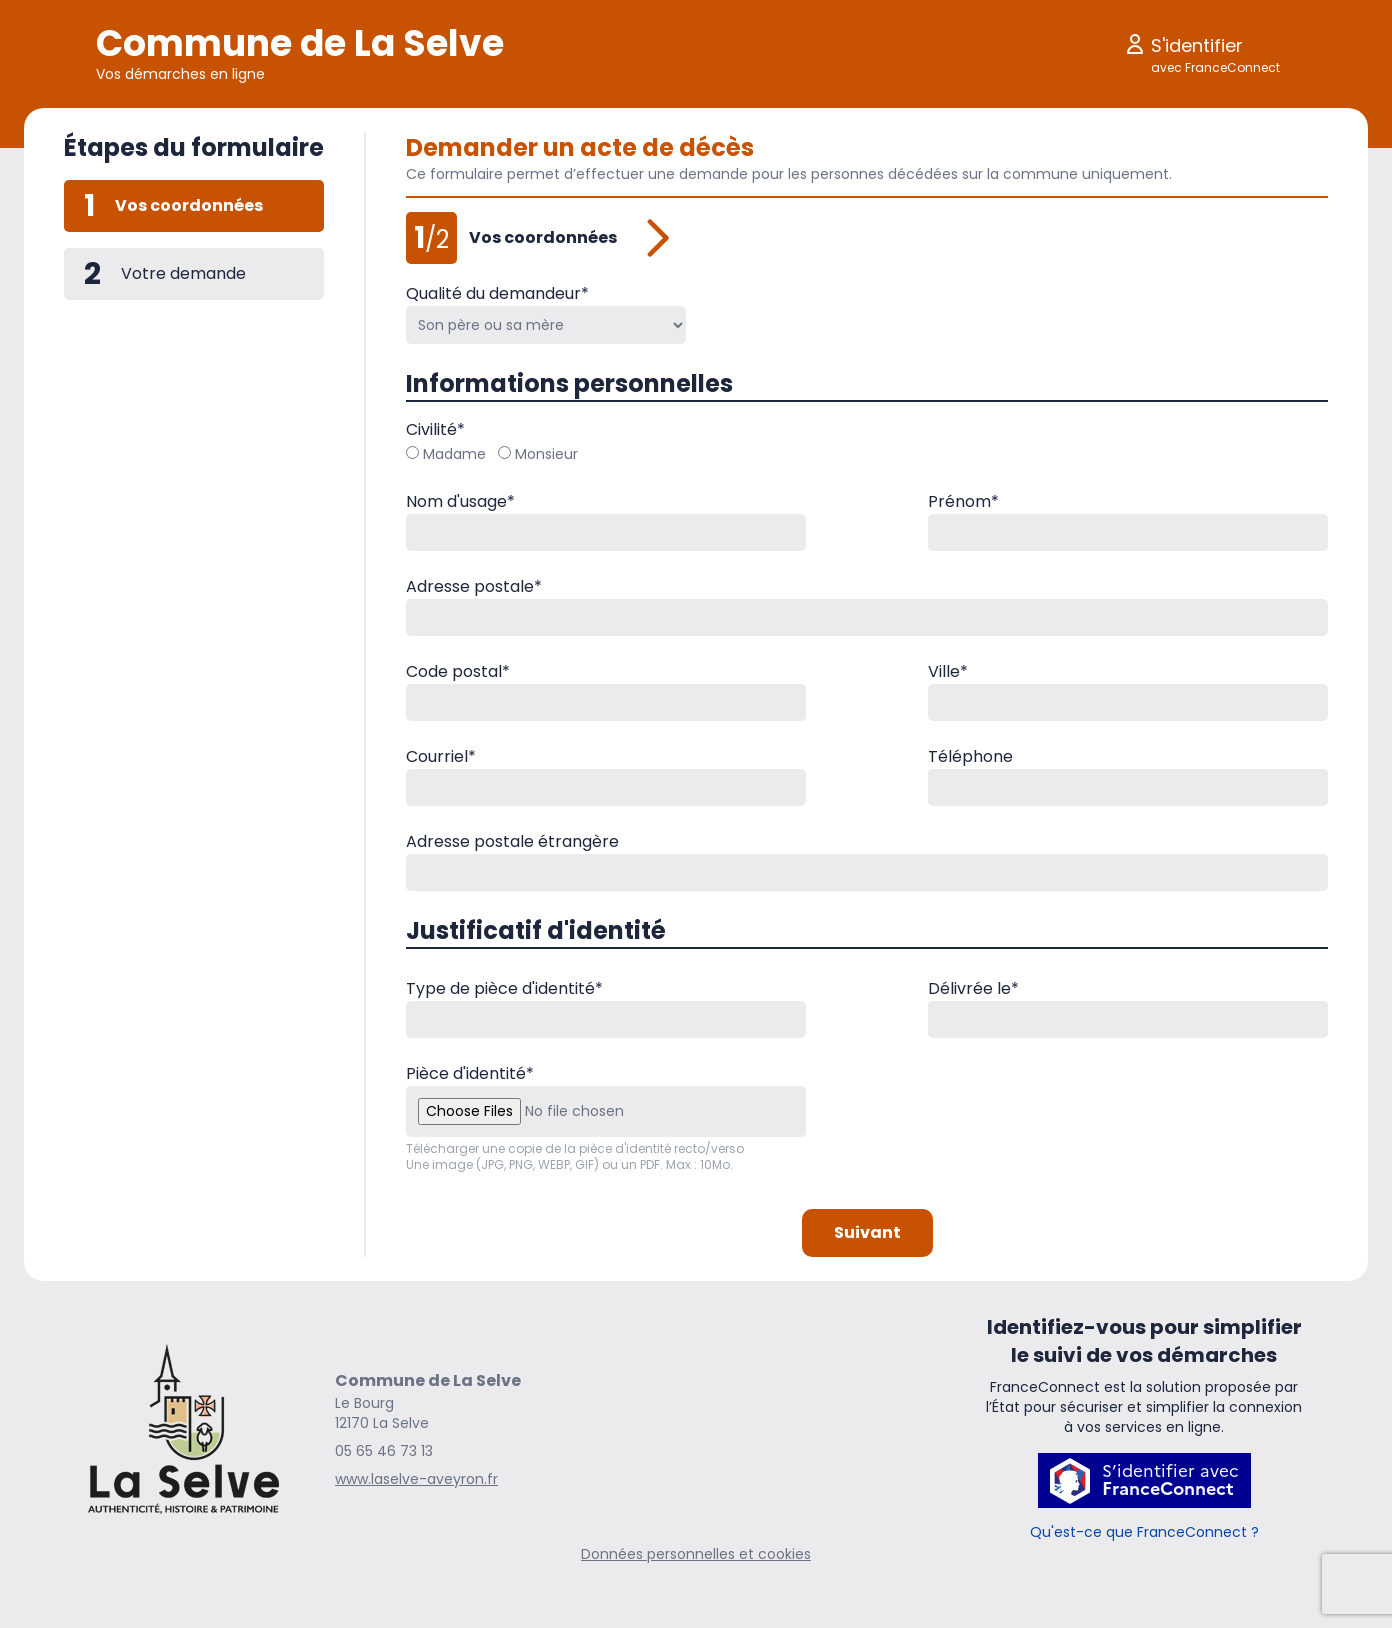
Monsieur (538, 454)
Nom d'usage (460, 501)
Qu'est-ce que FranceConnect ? (1144, 1532)
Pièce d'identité (470, 1073)
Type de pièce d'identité (504, 988)
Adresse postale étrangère (512, 841)
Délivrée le (973, 988)
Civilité (435, 429)
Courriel (441, 756)
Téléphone (970, 756)
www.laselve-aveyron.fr (416, 1479)
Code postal (458, 671)
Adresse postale (474, 586)
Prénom (963, 501)
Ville (948, 671)
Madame (446, 454)
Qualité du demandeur (497, 293)
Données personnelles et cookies (696, 1554)
